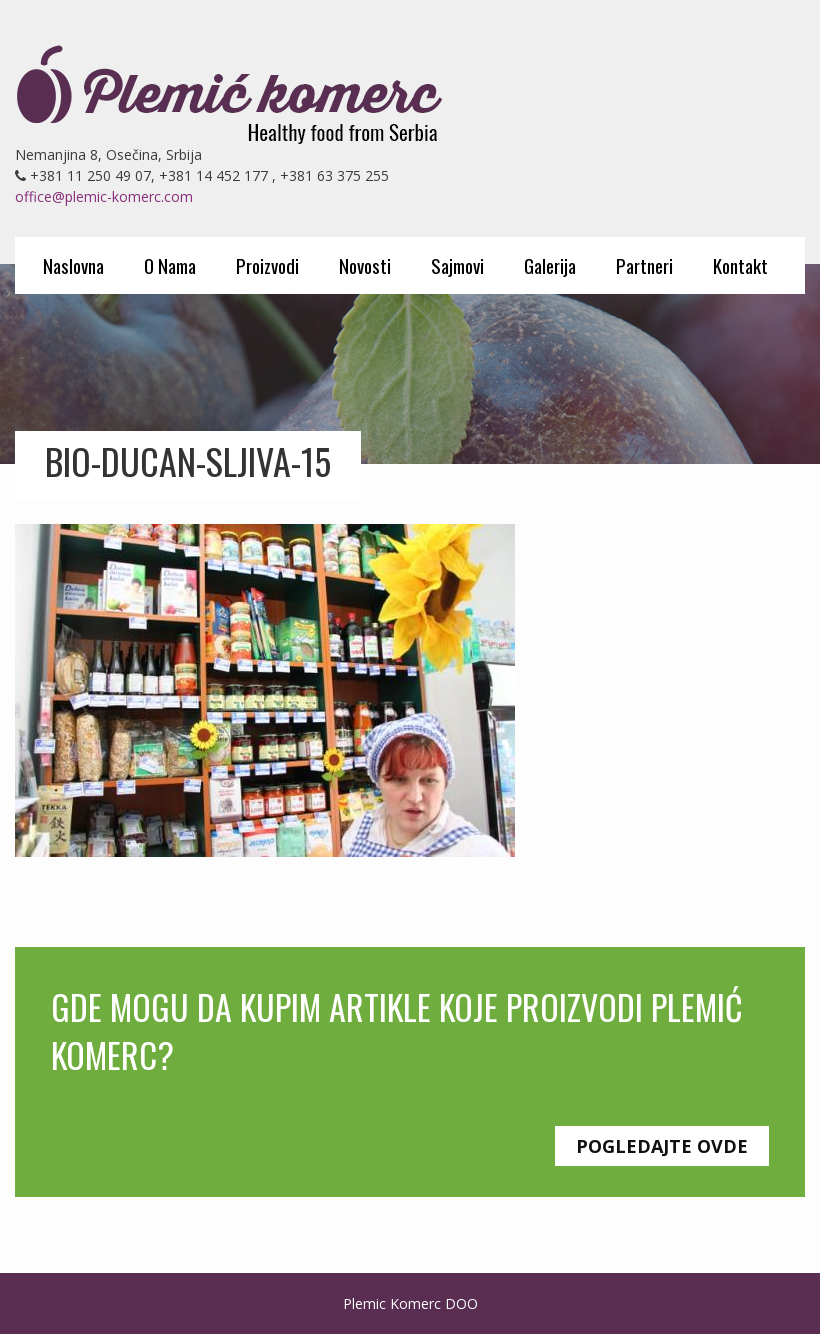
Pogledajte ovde (662, 1146)
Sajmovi (457, 265)
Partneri (644, 265)
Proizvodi (267, 265)
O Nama (170, 265)
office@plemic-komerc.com (104, 196)
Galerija (550, 265)
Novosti (365, 265)
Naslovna (73, 265)
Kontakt (740, 265)
